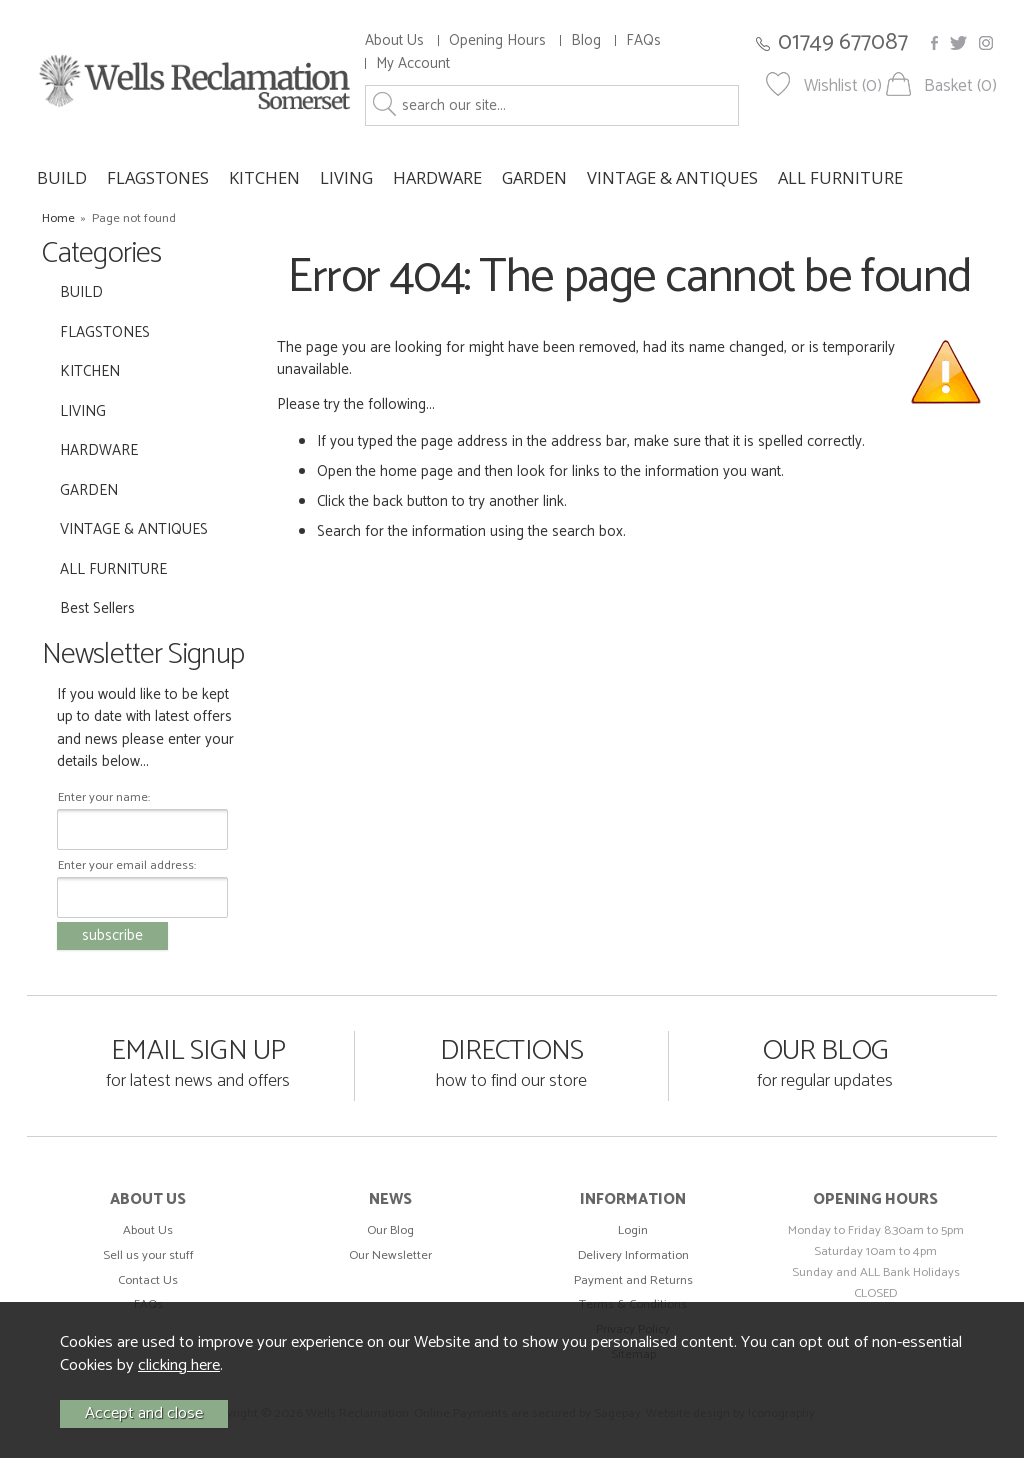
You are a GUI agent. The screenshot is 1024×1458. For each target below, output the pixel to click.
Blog (586, 40)
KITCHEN (264, 177)
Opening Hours (497, 40)
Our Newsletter (390, 1255)
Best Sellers (97, 608)
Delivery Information (633, 1255)
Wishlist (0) (843, 86)
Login (633, 1230)
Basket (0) (960, 86)
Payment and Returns (633, 1280)
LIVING (346, 177)
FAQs (643, 40)
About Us (394, 40)
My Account (413, 63)
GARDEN (534, 177)
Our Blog (390, 1230)
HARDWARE (437, 177)
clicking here (179, 1365)
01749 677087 (843, 42)
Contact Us (148, 1280)
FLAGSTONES (158, 177)
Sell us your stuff (148, 1255)
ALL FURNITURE (840, 177)
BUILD (62, 177)
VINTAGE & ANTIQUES (672, 177)
